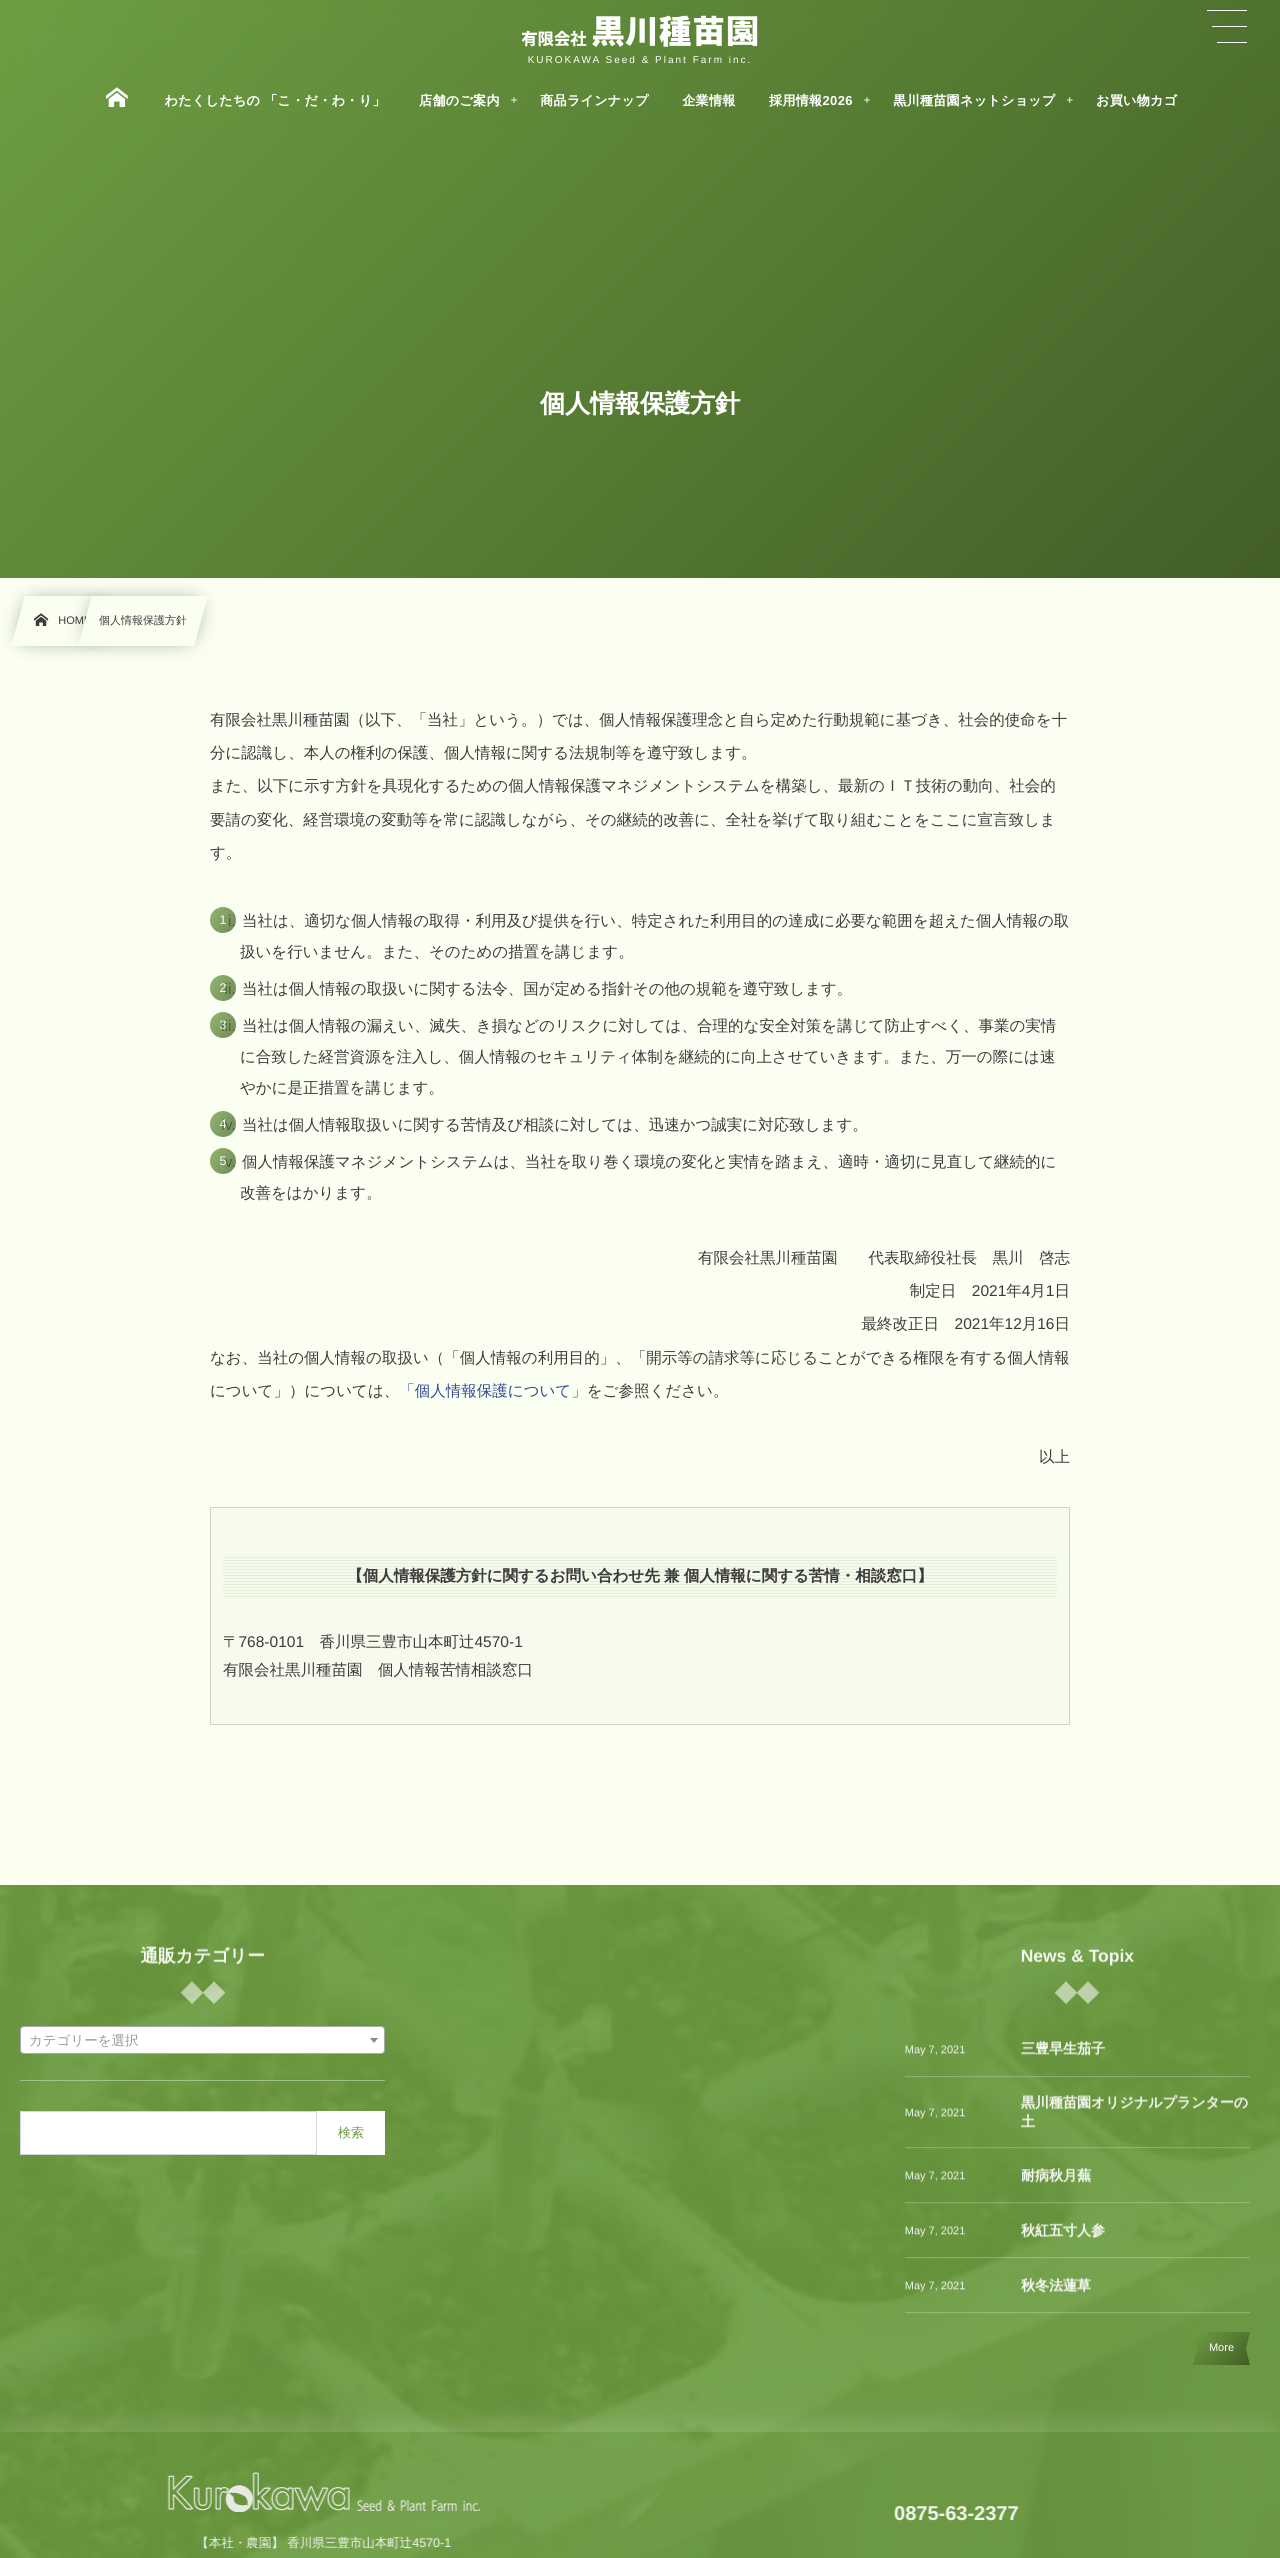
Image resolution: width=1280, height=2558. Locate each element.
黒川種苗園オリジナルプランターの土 (1134, 2126)
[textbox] (202, 2041)
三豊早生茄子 (1063, 2063)
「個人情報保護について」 (492, 1391)
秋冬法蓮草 (1056, 2299)
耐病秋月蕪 (1056, 2189)
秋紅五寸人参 (1063, 2244)
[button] (1227, 27)
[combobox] (202, 2040)
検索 (351, 2132)
